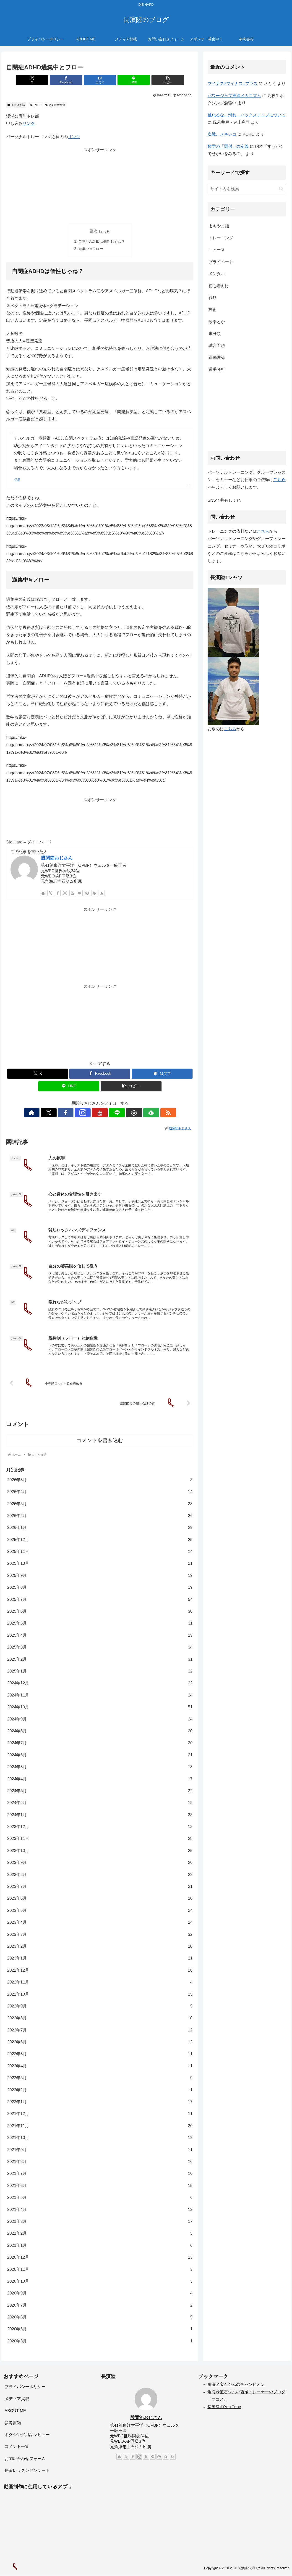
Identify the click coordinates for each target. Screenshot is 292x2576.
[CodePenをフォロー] (87, 893)
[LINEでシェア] (131, 80)
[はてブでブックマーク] (100, 80)
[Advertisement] (99, 186)
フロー (36, 105)
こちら (263, 531)
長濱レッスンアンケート (27, 2471)
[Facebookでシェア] (68, 80)
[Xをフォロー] (50, 893)
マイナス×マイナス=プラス (233, 83)
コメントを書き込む (99, 1442)
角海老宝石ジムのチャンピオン (236, 2386)
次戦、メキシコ (222, 134)
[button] (163, 80)
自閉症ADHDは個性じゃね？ (101, 242)
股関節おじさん (57, 858)
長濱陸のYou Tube (224, 2408)
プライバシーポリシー (25, 2388)
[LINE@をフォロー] (80, 893)
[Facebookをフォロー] (58, 893)
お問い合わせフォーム (25, 2459)
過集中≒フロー (90, 249)
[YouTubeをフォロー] (72, 893)
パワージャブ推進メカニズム (234, 95)
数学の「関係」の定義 (228, 146)
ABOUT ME (15, 2412)
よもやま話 (16, 105)
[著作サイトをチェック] (43, 893)
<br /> (49, 2519)
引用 (17, 480)
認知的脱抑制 (55, 105)
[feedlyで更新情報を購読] (94, 893)
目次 (93, 231)
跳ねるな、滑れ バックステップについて (247, 115)
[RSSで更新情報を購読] (101, 893)
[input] (247, 189)
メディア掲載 (17, 2400)
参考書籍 (13, 2424)
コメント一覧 (17, 2448)
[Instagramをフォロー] (65, 893)
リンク (29, 123)
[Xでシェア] (37, 80)
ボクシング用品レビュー (27, 2436)
